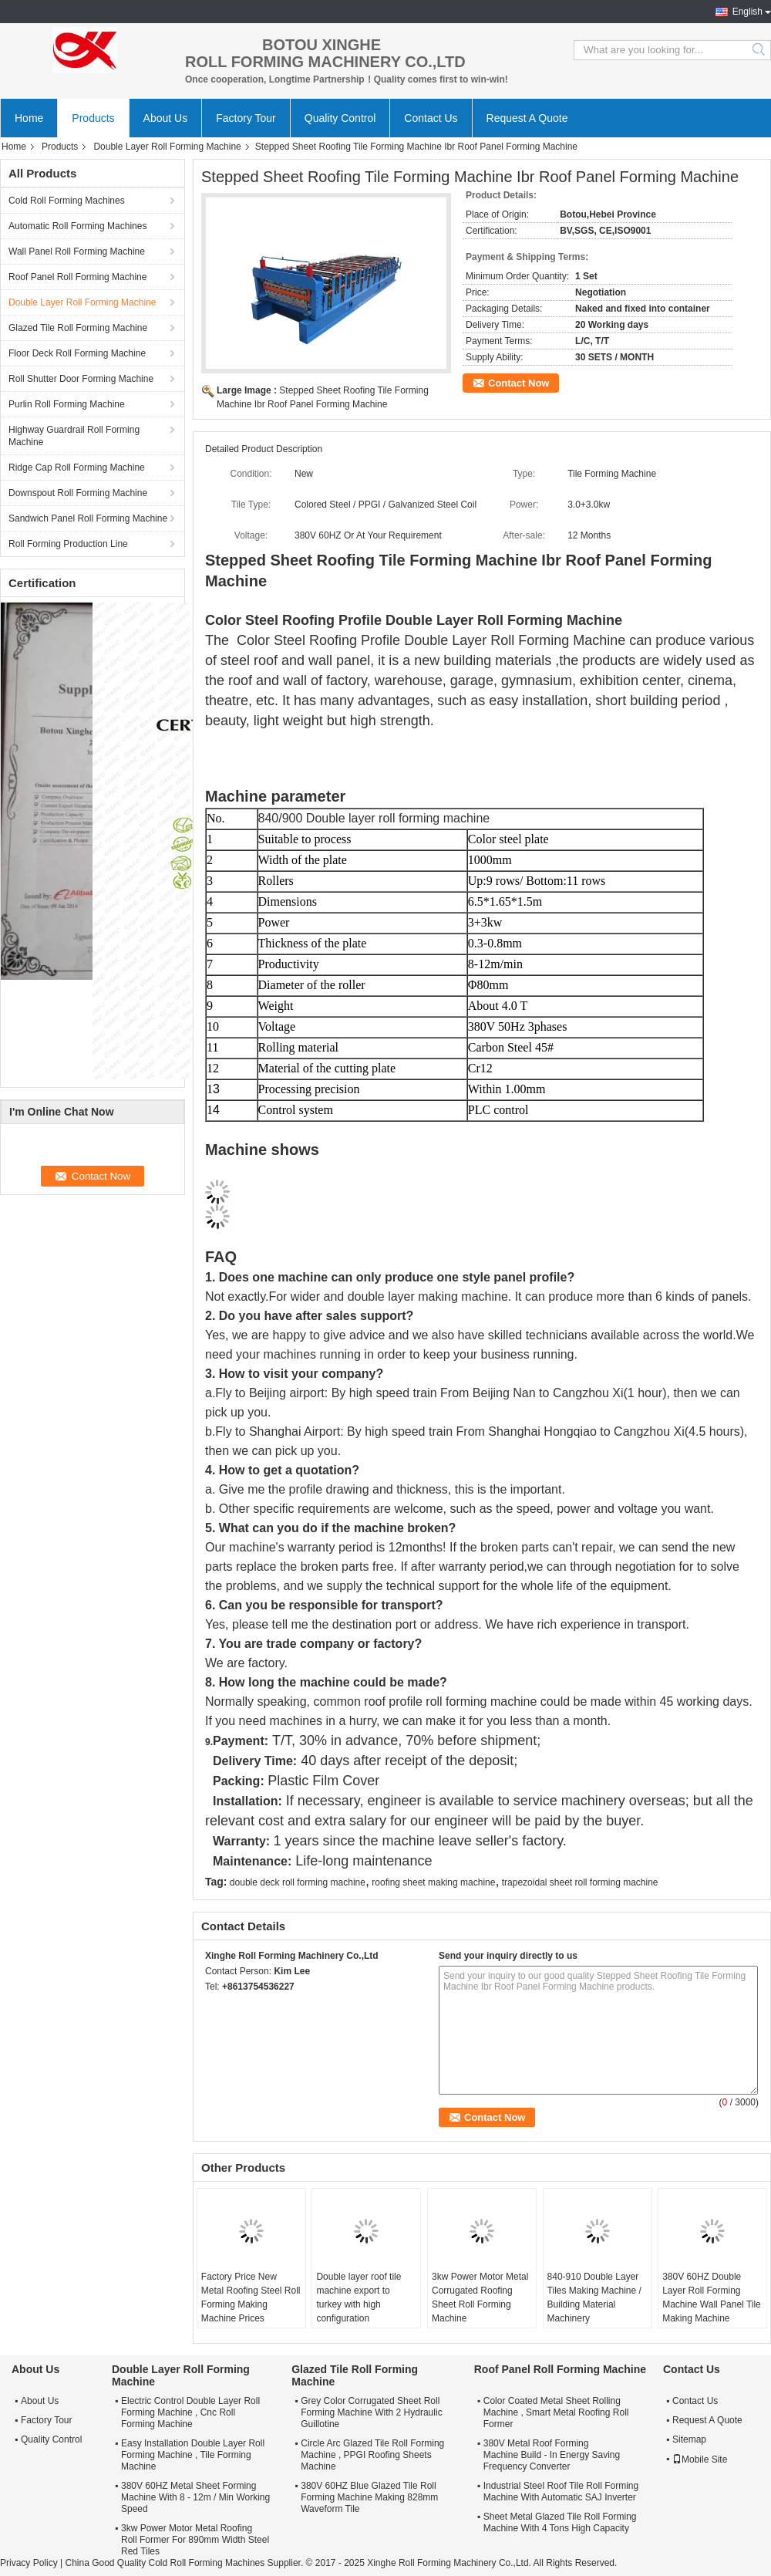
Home (29, 118)
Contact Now (518, 383)
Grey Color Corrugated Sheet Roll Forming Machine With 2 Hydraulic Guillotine (371, 2412)
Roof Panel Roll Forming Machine (77, 277)
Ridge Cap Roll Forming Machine (76, 467)
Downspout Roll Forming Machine (77, 493)
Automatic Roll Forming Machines (77, 226)
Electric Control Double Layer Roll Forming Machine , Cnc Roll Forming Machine (190, 2412)
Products (93, 118)
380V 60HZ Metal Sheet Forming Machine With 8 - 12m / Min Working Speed (195, 2497)
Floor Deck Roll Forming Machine (77, 353)
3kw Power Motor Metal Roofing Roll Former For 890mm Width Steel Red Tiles (195, 2540)
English (747, 11)
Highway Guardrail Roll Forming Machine (74, 435)
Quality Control (340, 118)
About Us (165, 118)
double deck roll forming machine (297, 1882)
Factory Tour (246, 118)
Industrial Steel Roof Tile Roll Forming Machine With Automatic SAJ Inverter (560, 2491)
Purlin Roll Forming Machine (66, 404)
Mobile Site (699, 2459)
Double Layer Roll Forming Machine (167, 146)
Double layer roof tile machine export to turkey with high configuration (358, 2297)
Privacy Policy (29, 2562)
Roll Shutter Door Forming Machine (80, 378)
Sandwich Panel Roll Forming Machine (87, 518)
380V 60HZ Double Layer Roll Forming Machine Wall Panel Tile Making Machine (711, 2297)
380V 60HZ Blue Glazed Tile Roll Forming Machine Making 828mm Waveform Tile (369, 2497)
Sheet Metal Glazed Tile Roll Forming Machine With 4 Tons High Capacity (560, 2522)
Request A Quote (527, 118)
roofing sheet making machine (433, 1882)
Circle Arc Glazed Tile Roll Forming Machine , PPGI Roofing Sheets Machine (372, 2455)
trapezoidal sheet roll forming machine (580, 1882)
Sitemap (689, 2439)
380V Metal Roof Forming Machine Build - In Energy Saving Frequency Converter (551, 2455)
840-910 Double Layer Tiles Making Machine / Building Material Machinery (594, 2297)
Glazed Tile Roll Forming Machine (77, 327)
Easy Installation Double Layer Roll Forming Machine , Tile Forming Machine (192, 2455)
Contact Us (430, 118)
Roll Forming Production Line (68, 543)
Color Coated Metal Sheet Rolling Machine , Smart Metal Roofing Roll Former (556, 2412)
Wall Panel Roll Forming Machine (76, 251)
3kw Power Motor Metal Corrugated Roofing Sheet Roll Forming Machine (480, 2297)
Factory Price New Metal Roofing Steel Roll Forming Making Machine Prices (251, 2297)
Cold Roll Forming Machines (66, 200)
